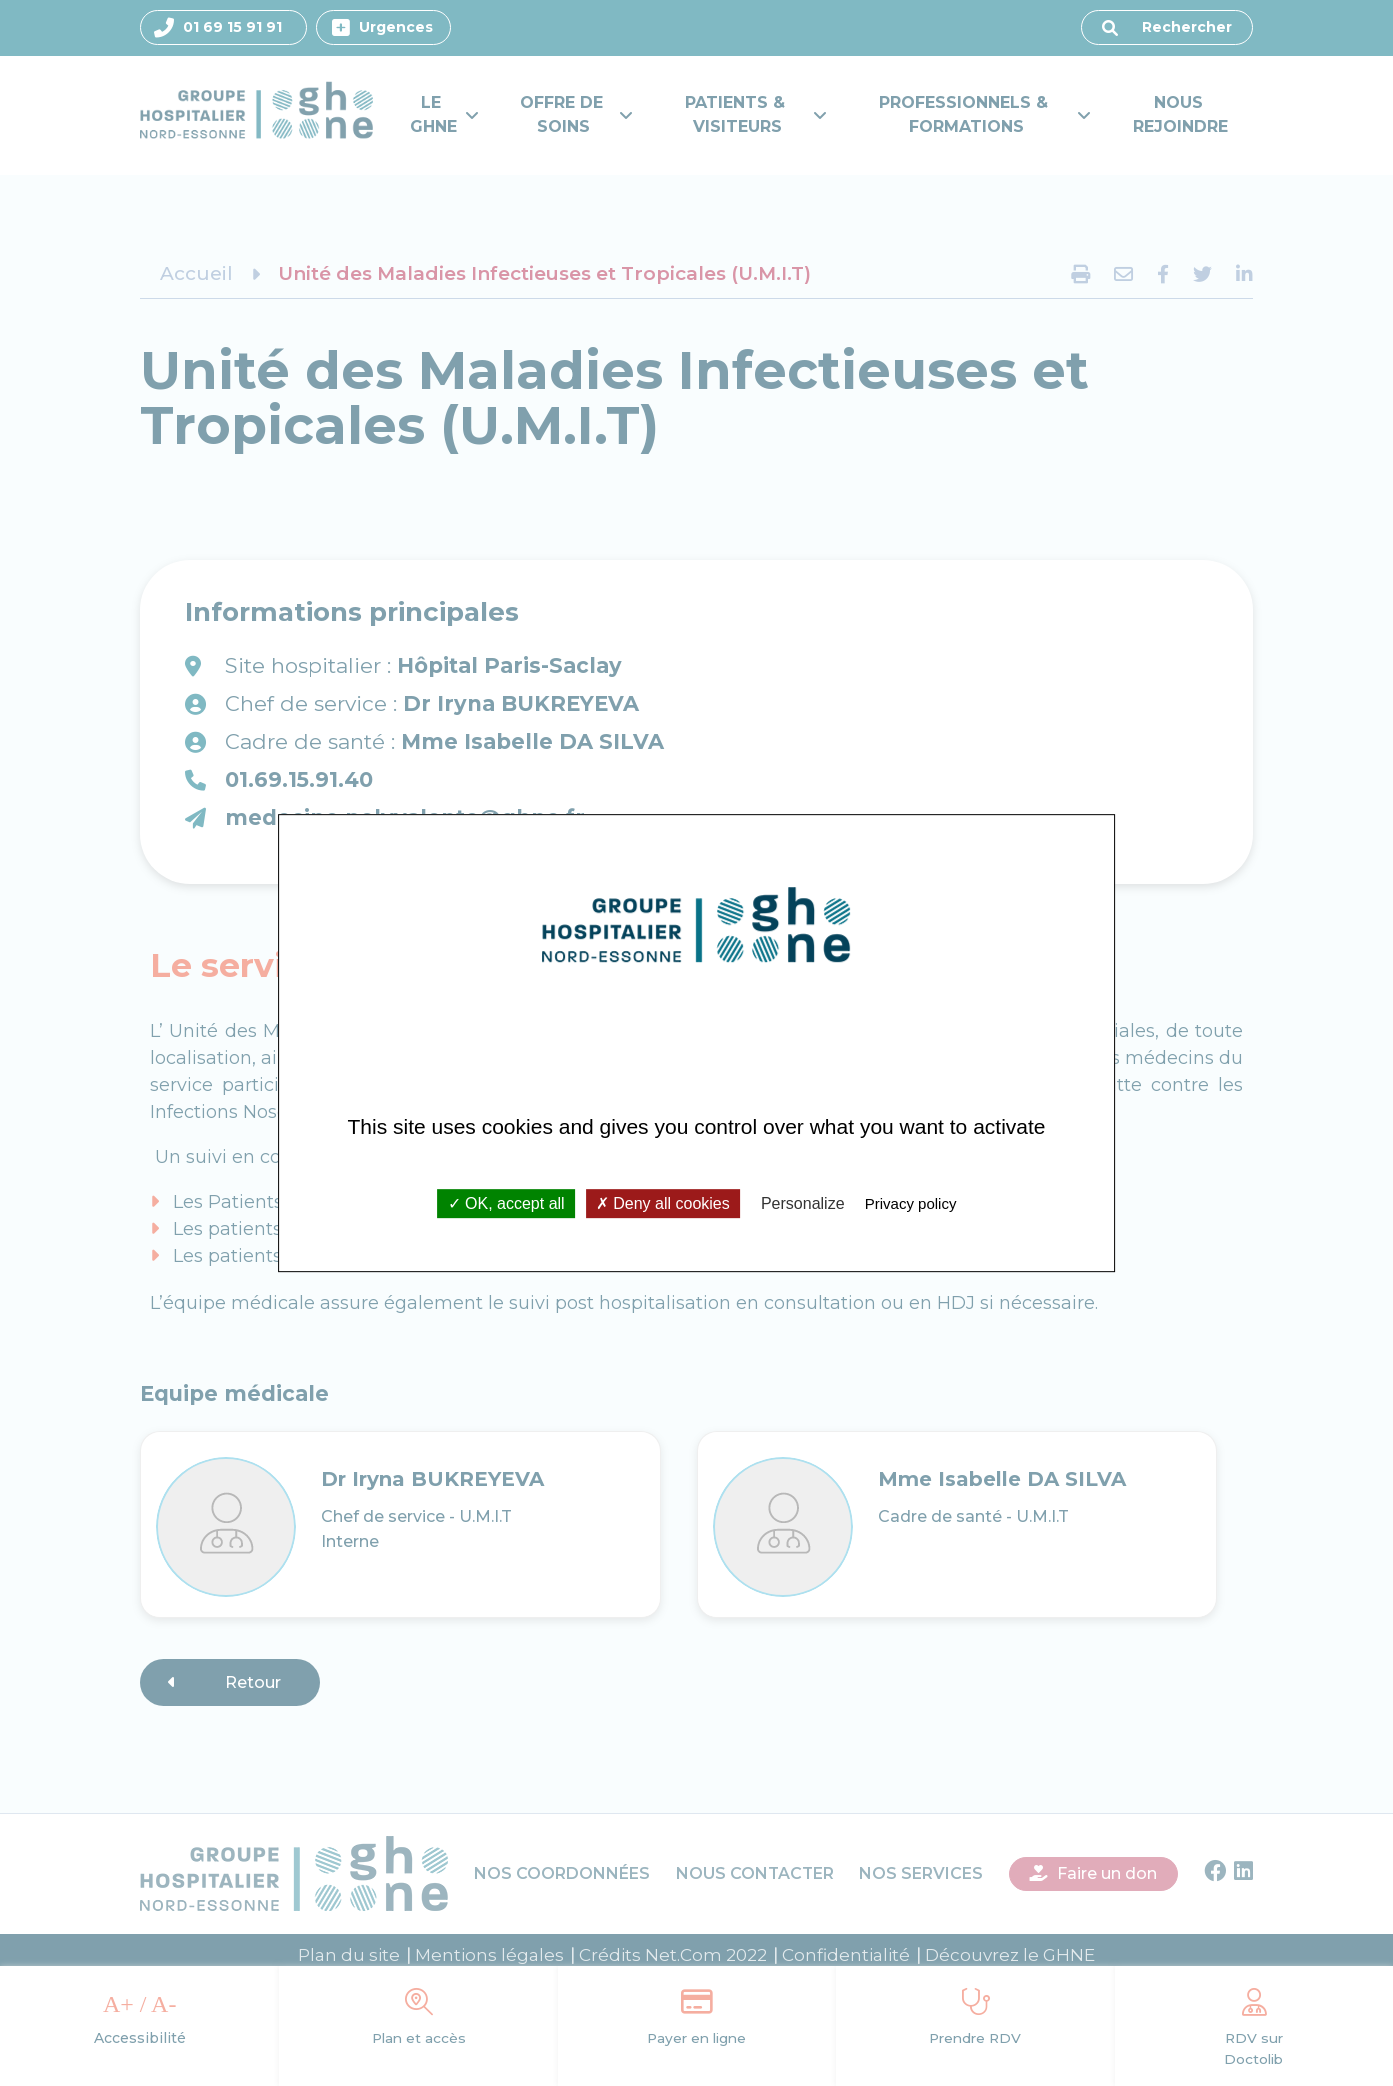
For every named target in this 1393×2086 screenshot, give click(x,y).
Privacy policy (911, 1203)
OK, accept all (506, 1203)
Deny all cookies (663, 1203)
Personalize (803, 1203)
